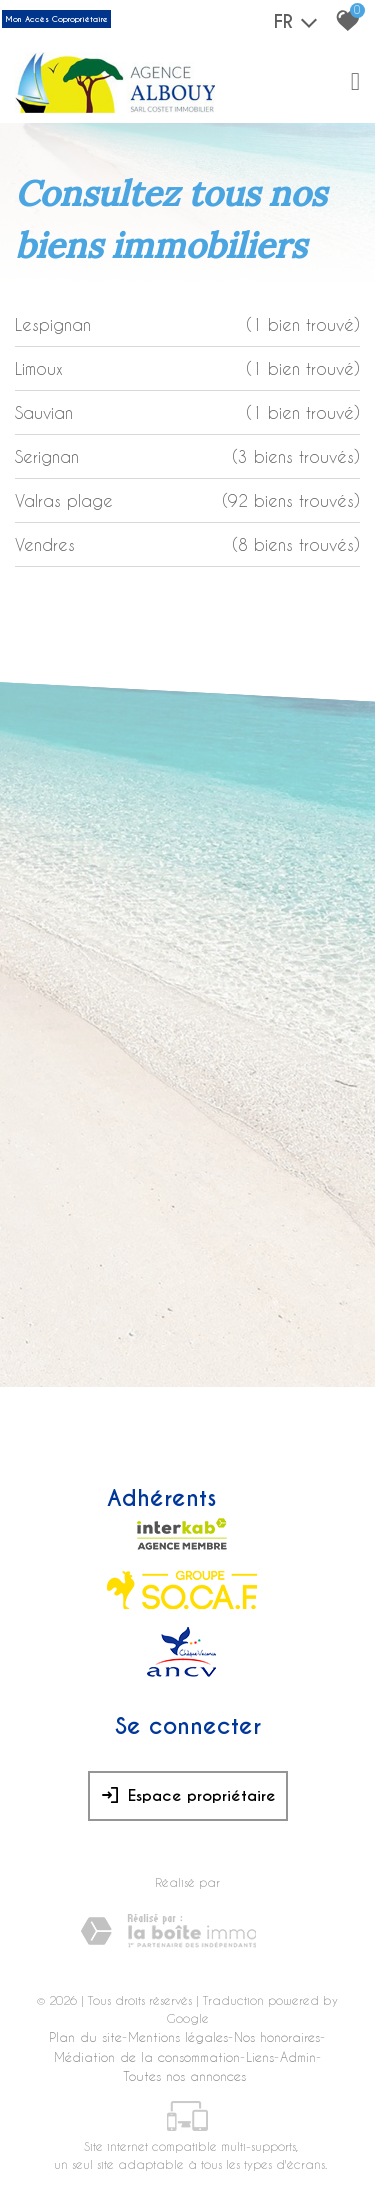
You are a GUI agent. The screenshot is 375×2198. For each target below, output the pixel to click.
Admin (298, 2056)
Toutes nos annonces (184, 2075)
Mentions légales (178, 2036)
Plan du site (85, 2036)
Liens (260, 2056)
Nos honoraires (277, 2036)
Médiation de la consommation (147, 2056)
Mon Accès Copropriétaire (56, 19)
